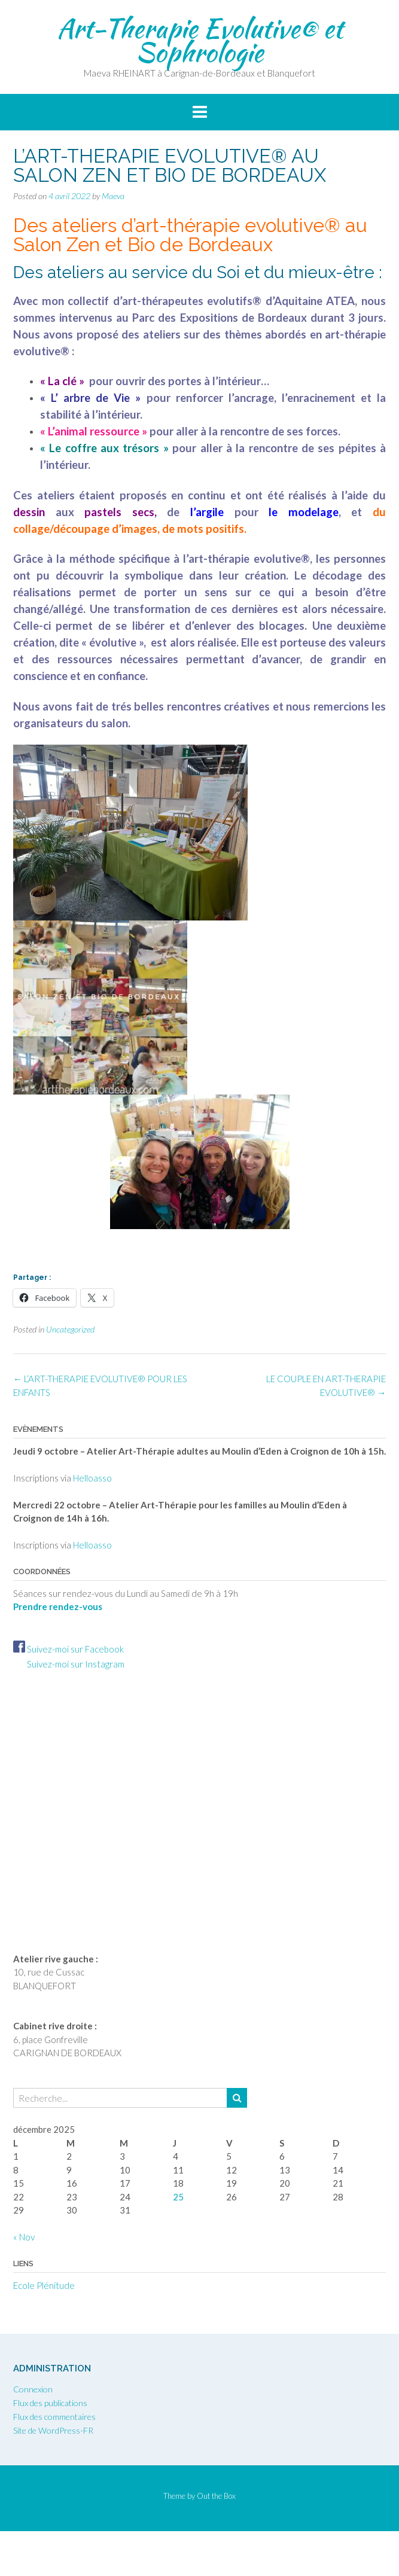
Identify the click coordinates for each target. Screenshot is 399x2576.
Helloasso (92, 1478)
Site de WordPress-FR (53, 2430)
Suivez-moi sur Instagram (68, 1664)
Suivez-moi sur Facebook (68, 1649)
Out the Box (216, 2496)
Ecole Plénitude (44, 2285)
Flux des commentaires (54, 2417)
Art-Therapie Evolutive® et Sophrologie (200, 40)
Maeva (113, 196)
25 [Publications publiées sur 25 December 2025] (178, 2196)
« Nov (24, 2236)
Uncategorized (70, 1329)
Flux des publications (50, 2403)
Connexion (33, 2389)
